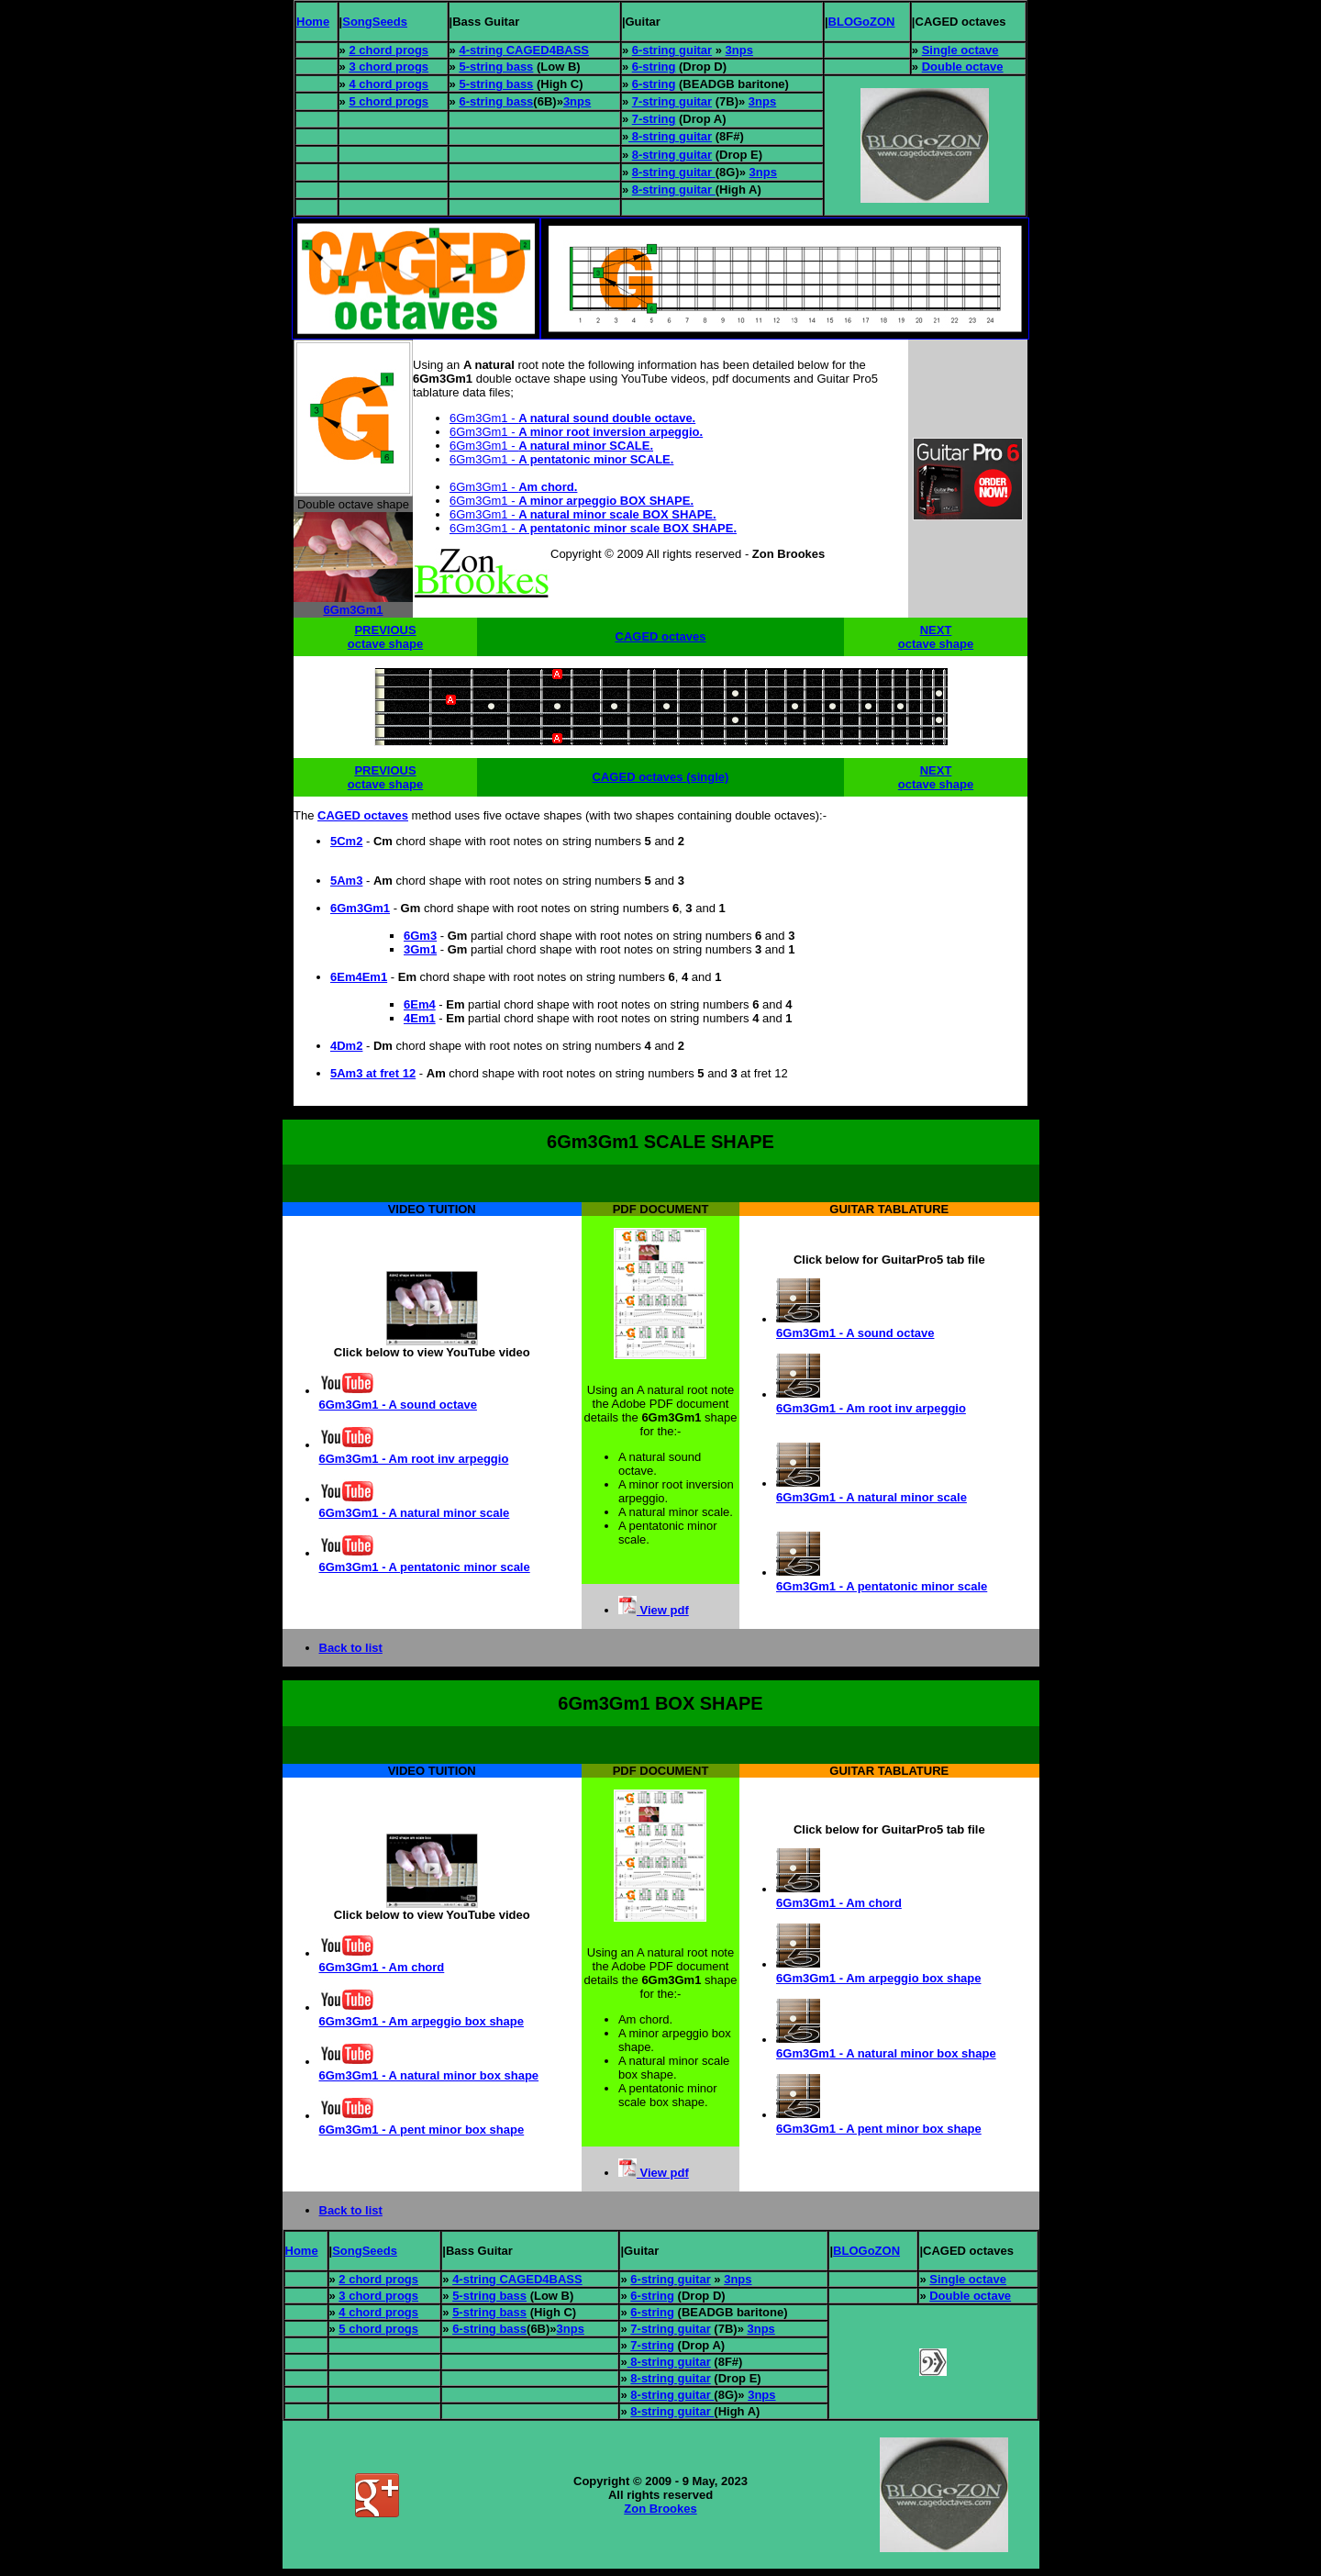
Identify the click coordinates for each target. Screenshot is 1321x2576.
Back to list (351, 1648)
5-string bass (496, 66)
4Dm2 (346, 1046)
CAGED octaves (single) (661, 777)
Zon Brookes (660, 2508)
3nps (739, 50)
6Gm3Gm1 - (572, 418)
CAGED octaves (661, 636)
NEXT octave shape (935, 637)
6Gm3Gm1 (353, 610)
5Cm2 (346, 841)
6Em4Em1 (358, 977)
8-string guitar (670, 136)
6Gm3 (420, 935)
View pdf (663, 1610)
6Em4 (420, 1004)
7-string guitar (672, 101)
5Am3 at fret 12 (373, 1073)
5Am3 (346, 880)
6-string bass (496, 101)
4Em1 (420, 1018)
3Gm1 (420, 949)
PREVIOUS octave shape (385, 637)
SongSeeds (374, 21)
